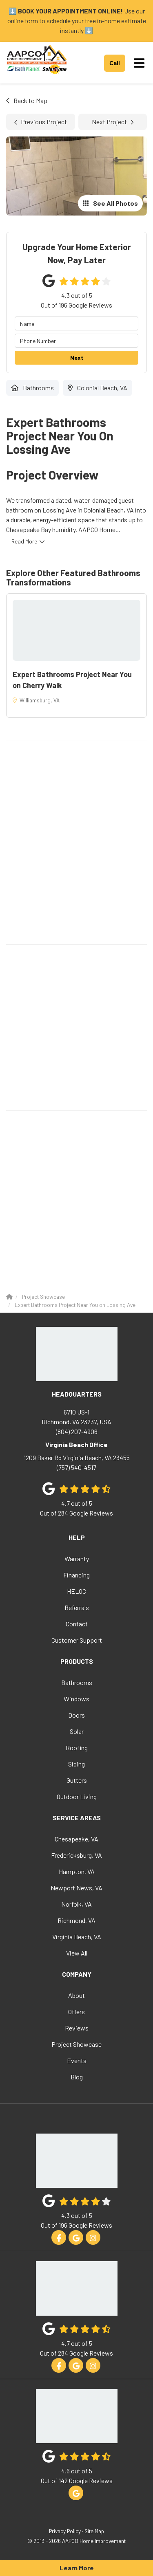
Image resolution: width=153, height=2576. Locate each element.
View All (76, 1953)
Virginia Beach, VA (76, 1936)
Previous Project (40, 121)
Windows (76, 1699)
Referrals (76, 1607)
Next (76, 357)
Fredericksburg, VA (76, 1855)
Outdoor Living (77, 1796)
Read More (24, 541)
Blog (77, 2077)
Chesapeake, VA (76, 1839)
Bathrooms (76, 1682)
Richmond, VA (76, 1920)
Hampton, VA (77, 1871)
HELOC (76, 1591)
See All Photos (110, 203)
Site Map (94, 2531)
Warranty (76, 1558)
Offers (76, 2011)
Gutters (77, 1780)
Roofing (77, 1747)
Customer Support (76, 1640)
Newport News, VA (76, 1888)
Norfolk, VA (76, 1904)
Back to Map (26, 100)
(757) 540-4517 (76, 1462)
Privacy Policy (65, 2531)
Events (76, 2060)
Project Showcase (76, 2044)
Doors (76, 1715)
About (76, 1995)
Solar (77, 1731)
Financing (76, 1575)
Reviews (77, 2028)
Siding (76, 1764)
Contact (77, 1624)
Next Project (112, 121)
